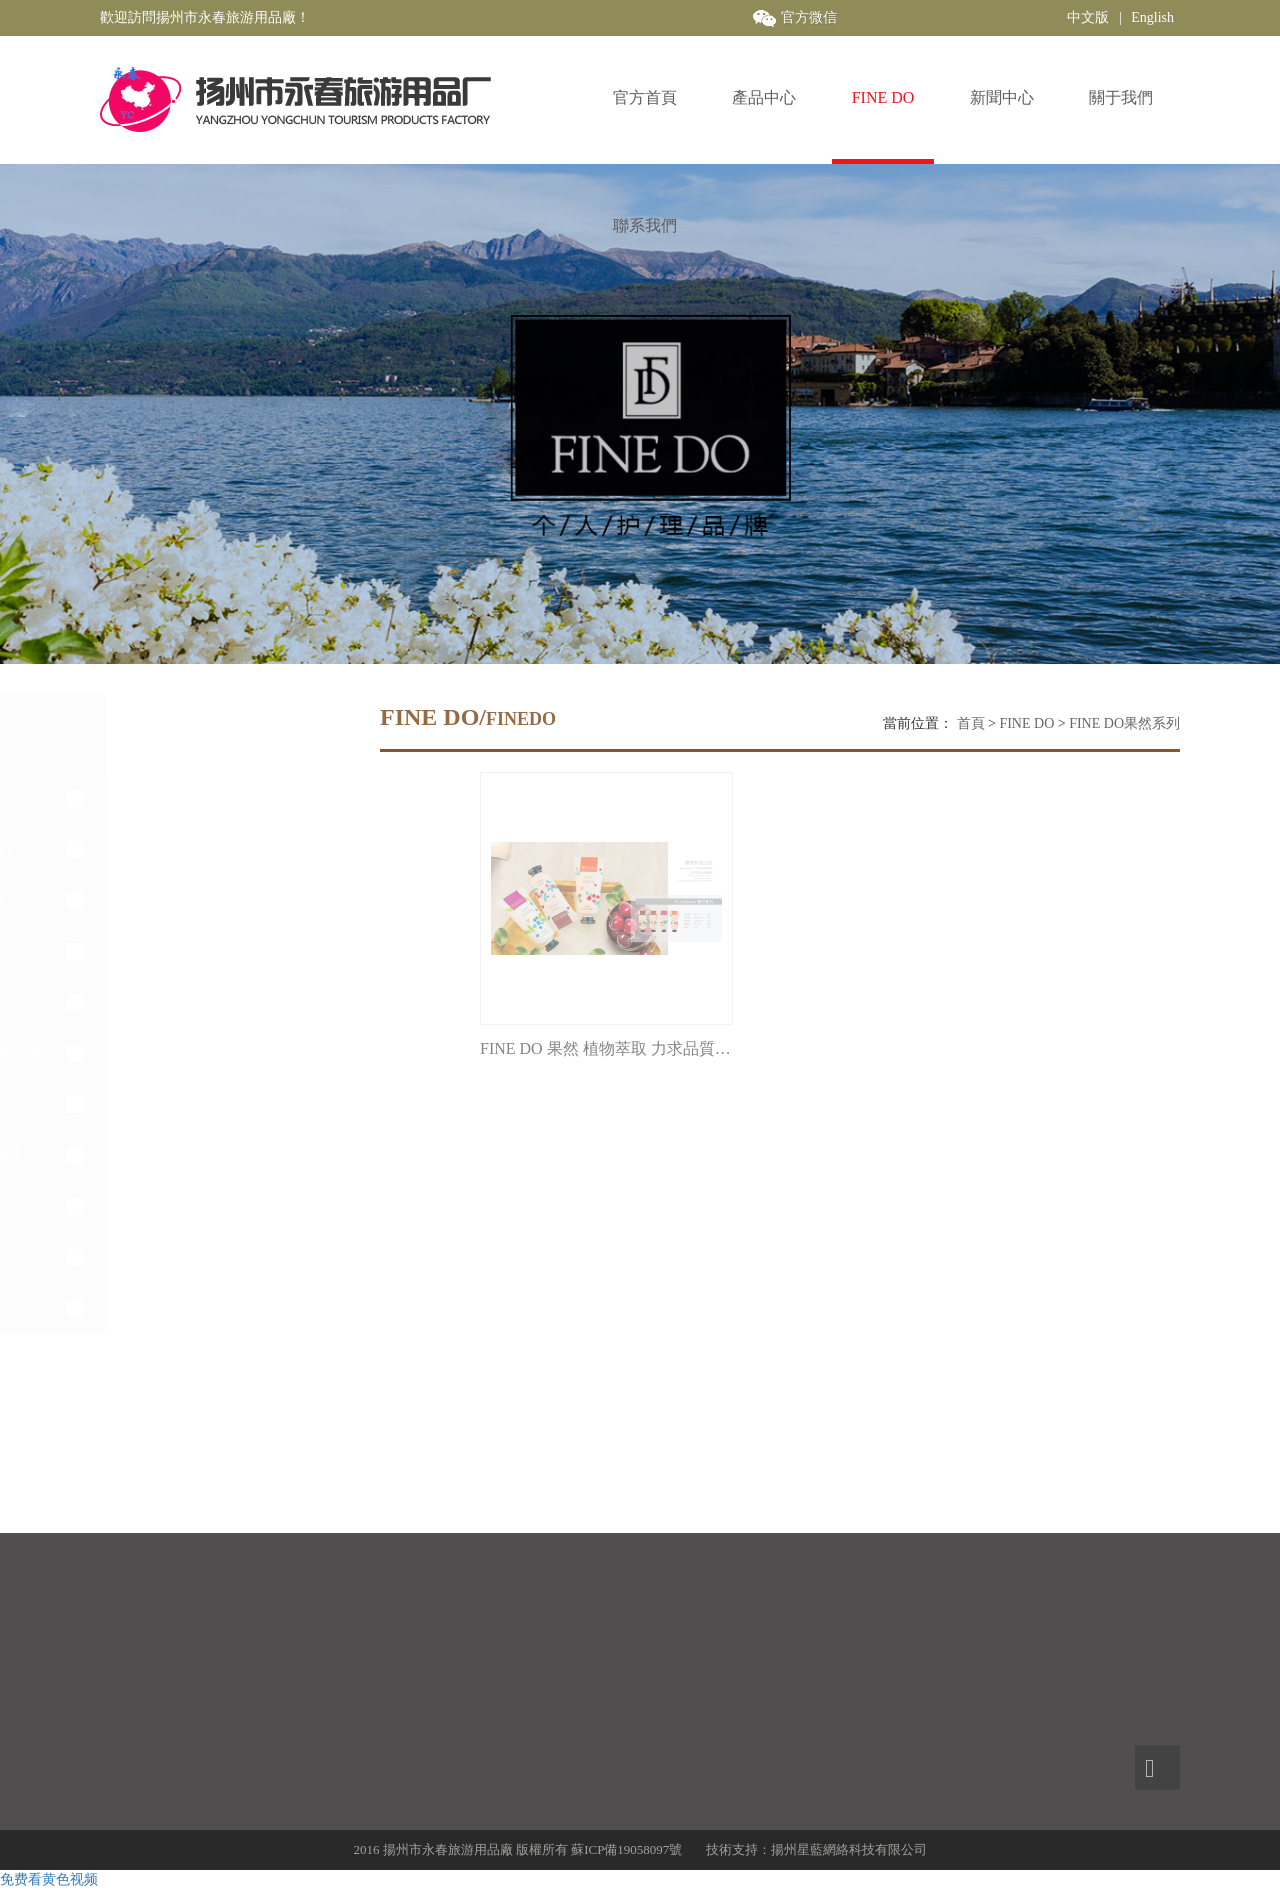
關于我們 (1121, 97)
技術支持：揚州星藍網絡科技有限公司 (816, 1849)
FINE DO (883, 97)
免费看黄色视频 (49, 1879)
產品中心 (764, 97)
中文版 (1088, 17)
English (1152, 17)
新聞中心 (1002, 97)
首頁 (971, 723)
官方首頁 (645, 97)
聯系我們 (645, 225)
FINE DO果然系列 (1124, 723)
